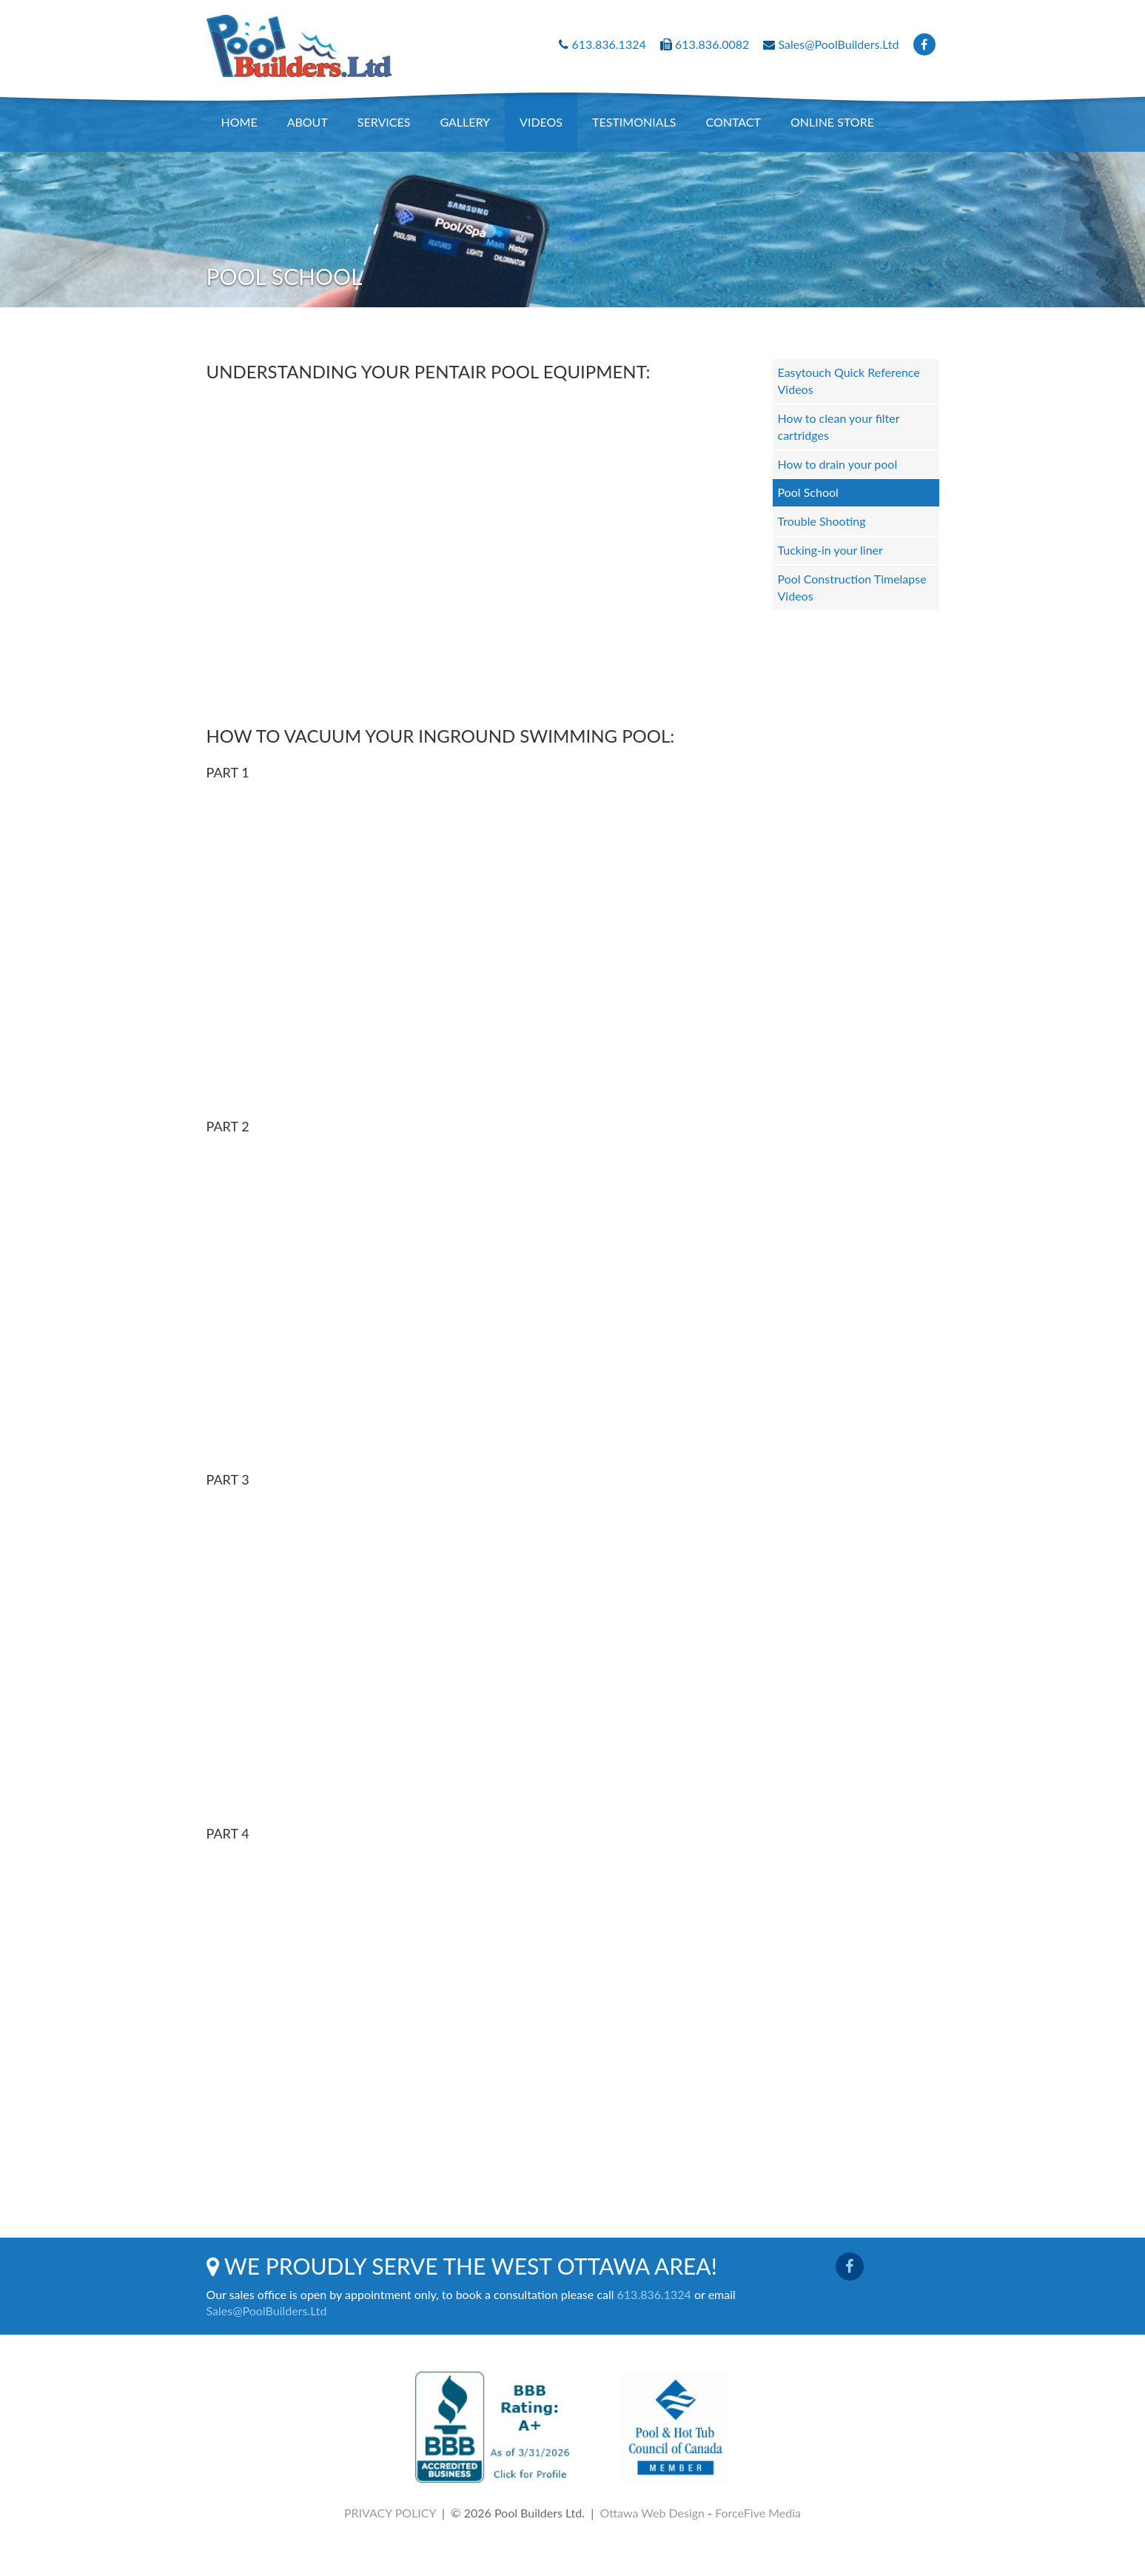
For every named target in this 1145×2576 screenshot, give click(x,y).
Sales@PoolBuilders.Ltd (839, 44)
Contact (733, 122)
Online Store (832, 122)
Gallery (465, 122)
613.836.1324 (608, 44)
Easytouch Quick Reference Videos (849, 380)
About (307, 122)
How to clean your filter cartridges (839, 426)
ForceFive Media (758, 2513)
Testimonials (634, 122)
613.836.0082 (712, 44)
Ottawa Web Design (652, 2513)
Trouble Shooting (822, 521)
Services (384, 122)
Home (239, 122)
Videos (541, 122)
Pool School (808, 492)
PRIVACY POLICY (390, 2513)
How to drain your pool (838, 464)
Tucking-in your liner (830, 550)
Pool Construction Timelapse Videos (852, 587)
